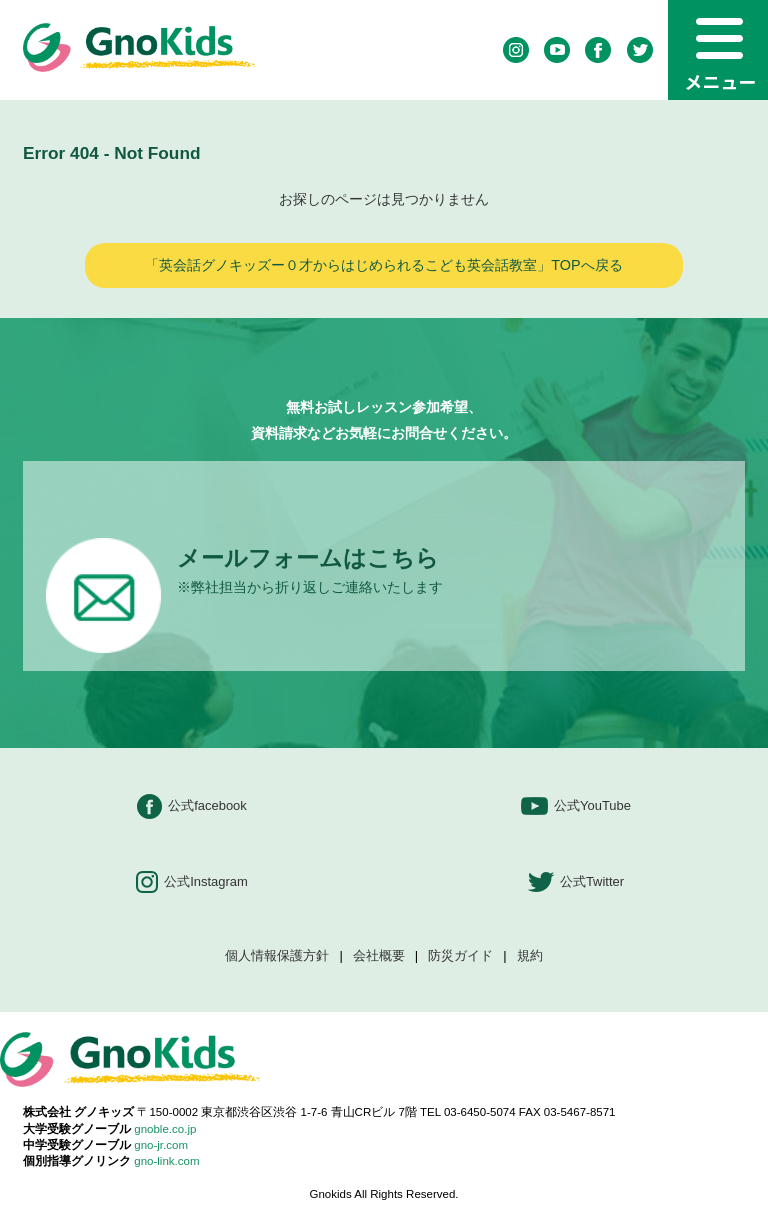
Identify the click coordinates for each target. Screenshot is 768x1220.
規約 (530, 956)
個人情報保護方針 (277, 956)
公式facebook (192, 806)
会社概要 (379, 956)
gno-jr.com (161, 1145)
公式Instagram (192, 882)
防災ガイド (460, 956)
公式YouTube (576, 806)
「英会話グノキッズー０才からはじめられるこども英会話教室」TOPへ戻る (383, 265)
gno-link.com (166, 1161)
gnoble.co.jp (165, 1129)
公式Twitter (576, 882)
